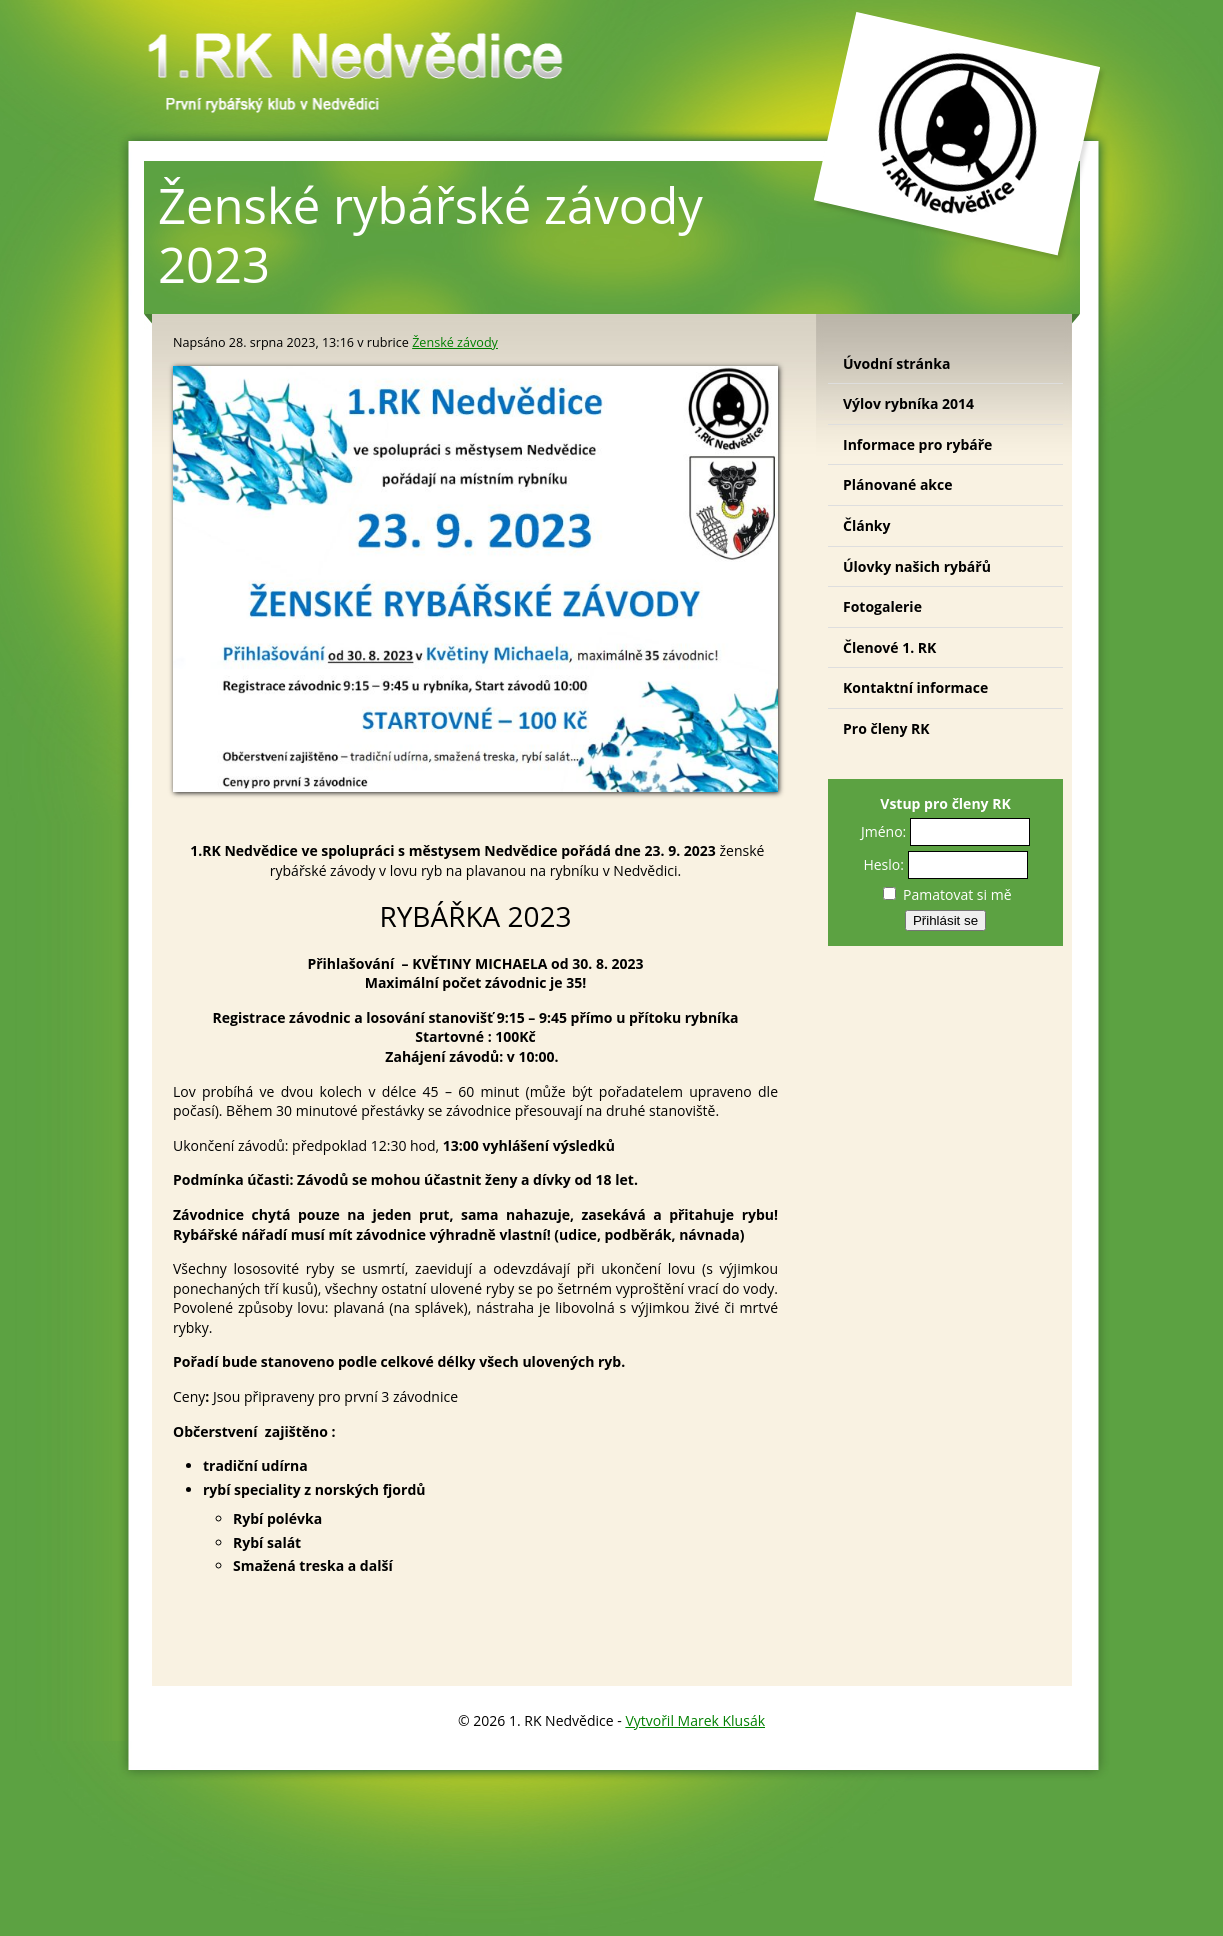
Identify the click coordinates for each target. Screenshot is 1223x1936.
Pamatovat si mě (947, 894)
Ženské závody (455, 342)
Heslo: (883, 864)
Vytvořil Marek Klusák (695, 1720)
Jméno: (883, 831)
